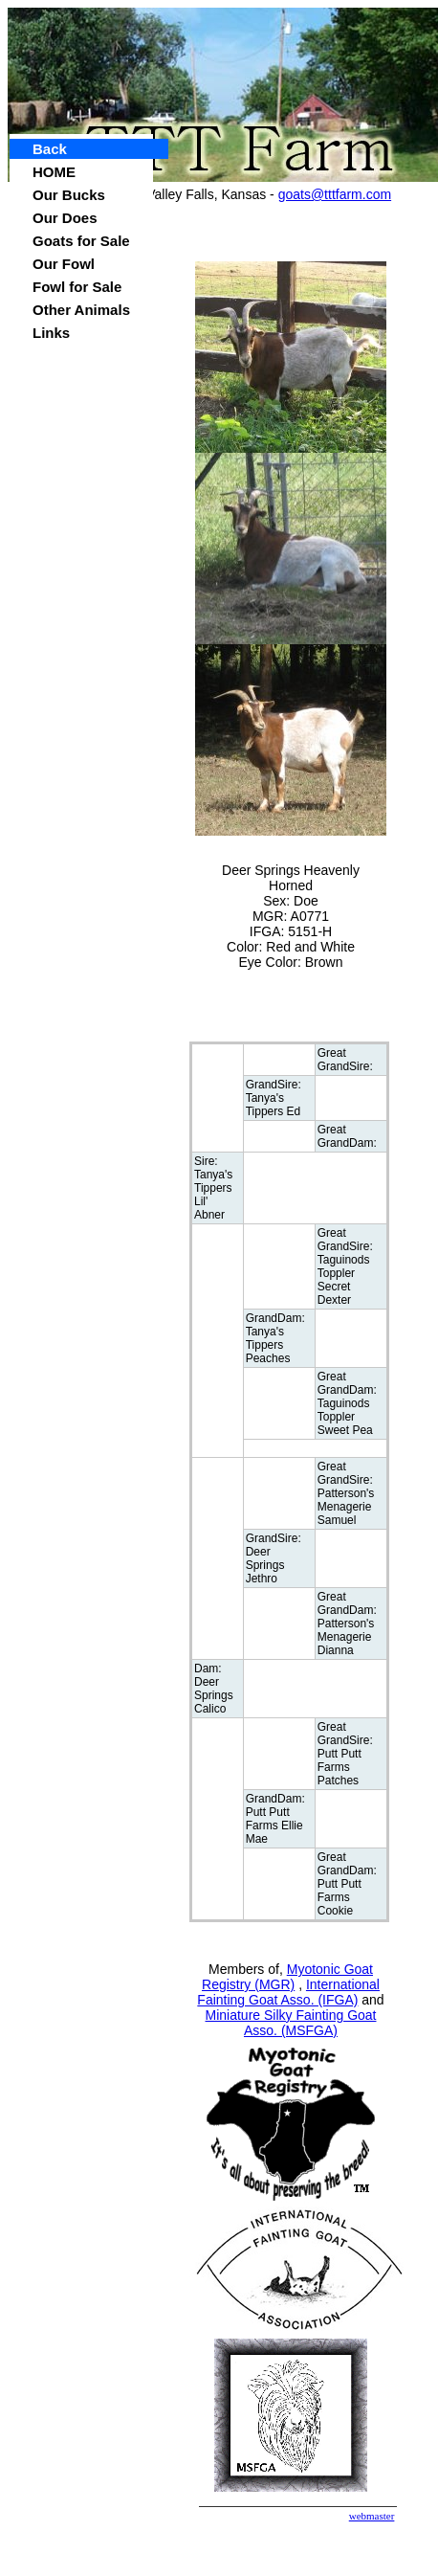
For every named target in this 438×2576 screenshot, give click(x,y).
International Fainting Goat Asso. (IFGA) (288, 1992)
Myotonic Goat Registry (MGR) (287, 1976)
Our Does (65, 218)
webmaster (372, 2515)
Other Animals (81, 310)
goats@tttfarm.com (334, 194)
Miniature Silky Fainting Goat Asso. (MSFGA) (291, 2022)
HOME (54, 172)
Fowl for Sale (77, 287)
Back (50, 149)
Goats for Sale (81, 241)
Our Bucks (69, 195)
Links (51, 333)
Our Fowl (64, 264)
